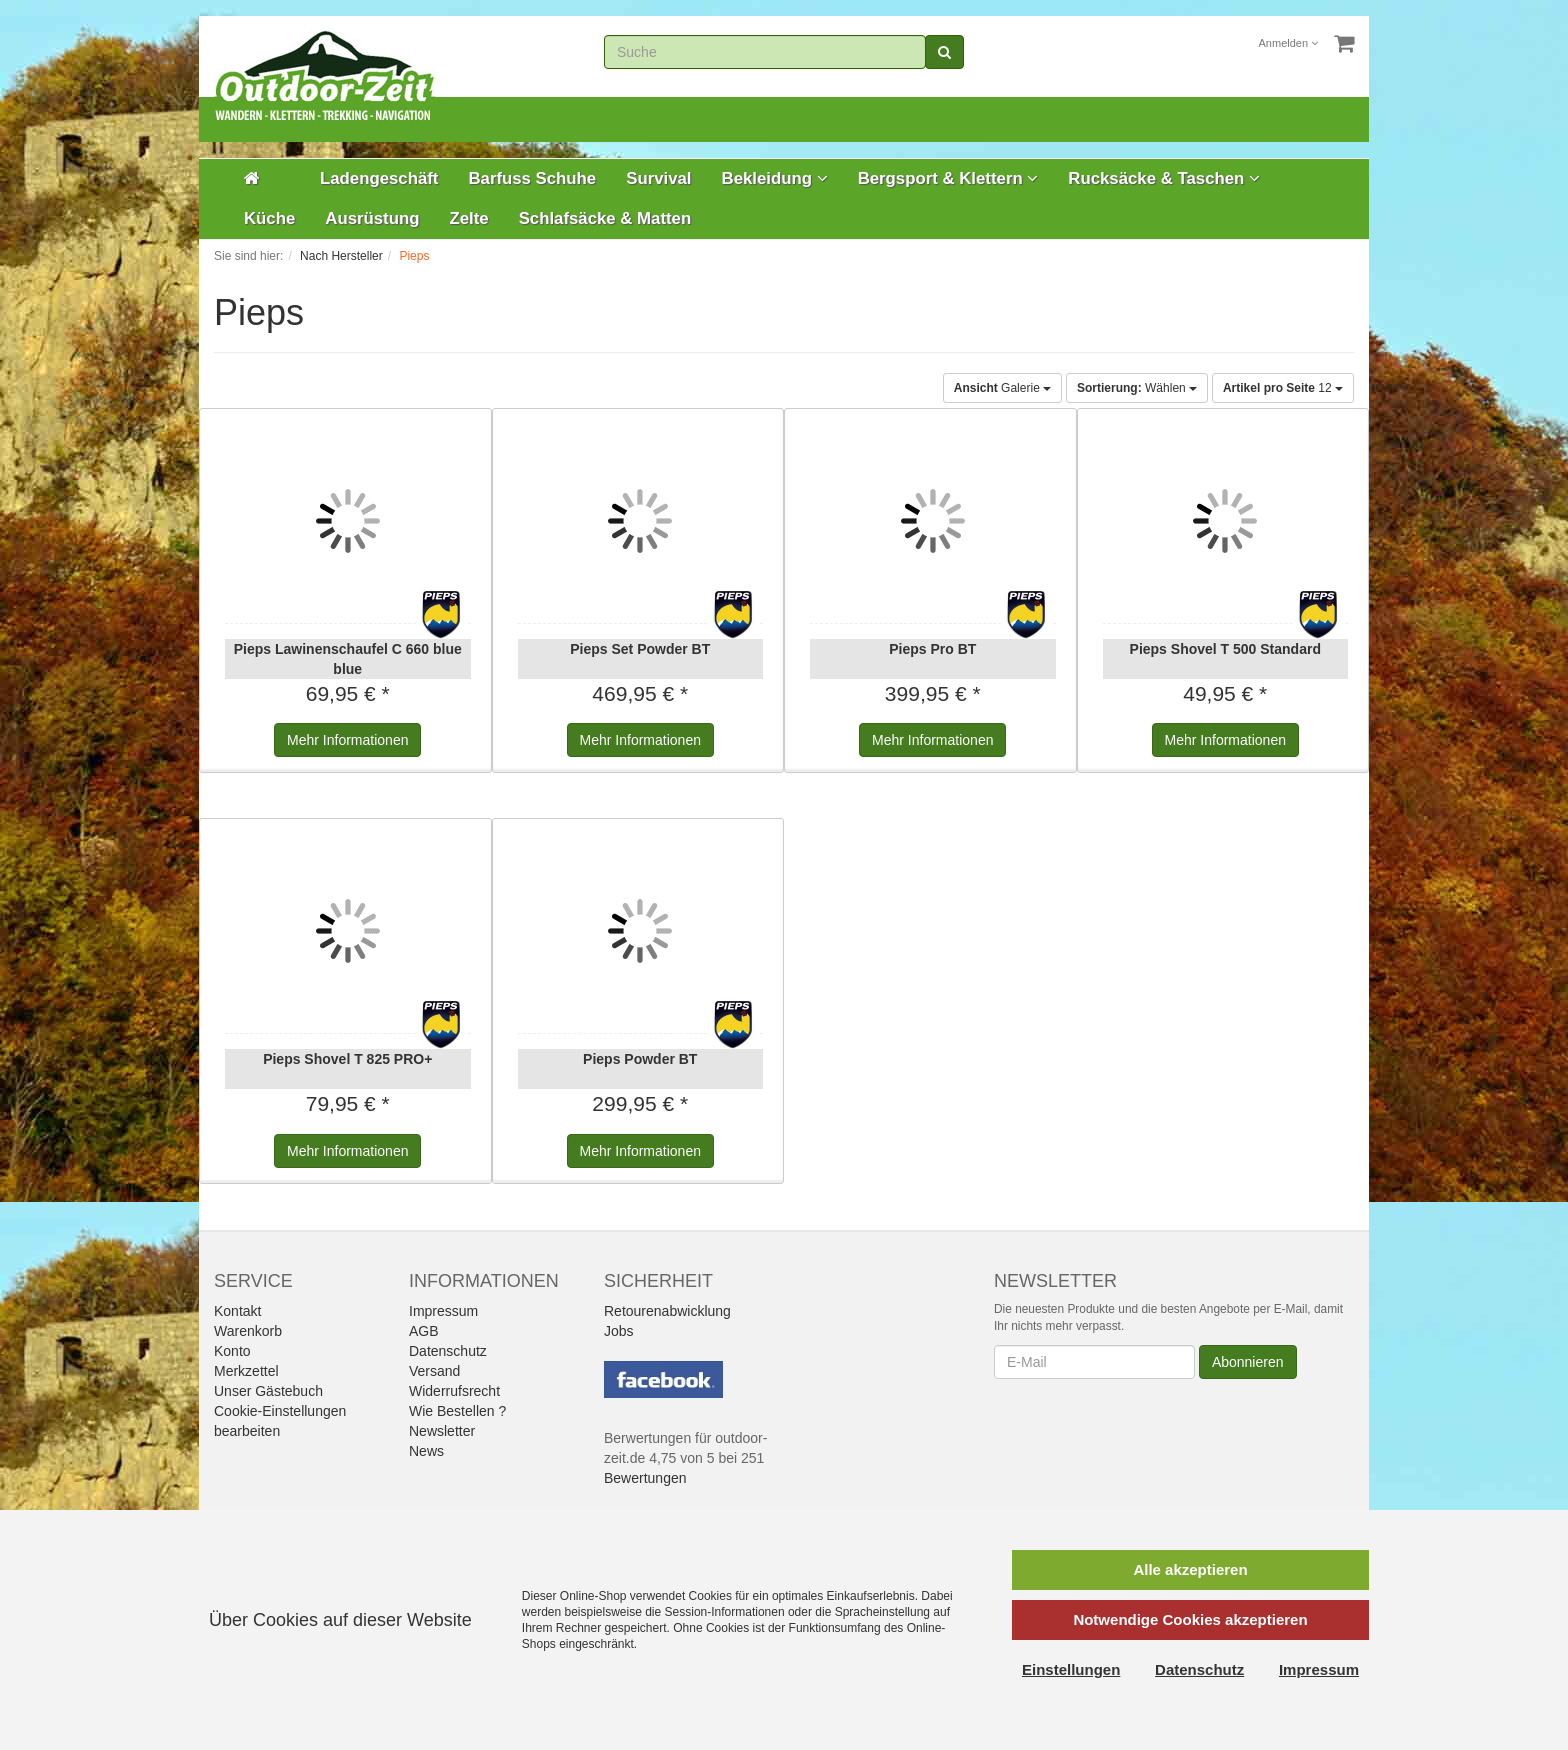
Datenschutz (448, 1351)
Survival (658, 178)
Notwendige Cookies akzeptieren (1190, 1619)
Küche (269, 218)
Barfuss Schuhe (532, 178)
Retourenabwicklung (667, 1311)
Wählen (1137, 388)
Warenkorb (248, 1331)
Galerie (1002, 388)
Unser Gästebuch (268, 1391)
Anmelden (1289, 43)
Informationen (347, 740)
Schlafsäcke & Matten (605, 218)
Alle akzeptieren (1190, 1569)
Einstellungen (1071, 1669)
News (426, 1451)
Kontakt (237, 1311)
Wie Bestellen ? (457, 1411)
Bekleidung (775, 178)
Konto (232, 1351)
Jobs (619, 1331)
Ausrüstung (372, 218)
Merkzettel (246, 1371)
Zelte (468, 218)
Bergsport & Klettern (948, 178)
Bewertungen (645, 1478)
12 (1283, 388)
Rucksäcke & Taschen (1164, 178)
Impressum (443, 1311)
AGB (424, 1331)
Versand (434, 1371)
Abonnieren (1248, 1362)
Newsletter (442, 1431)
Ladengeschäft (379, 178)
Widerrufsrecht (454, 1391)
